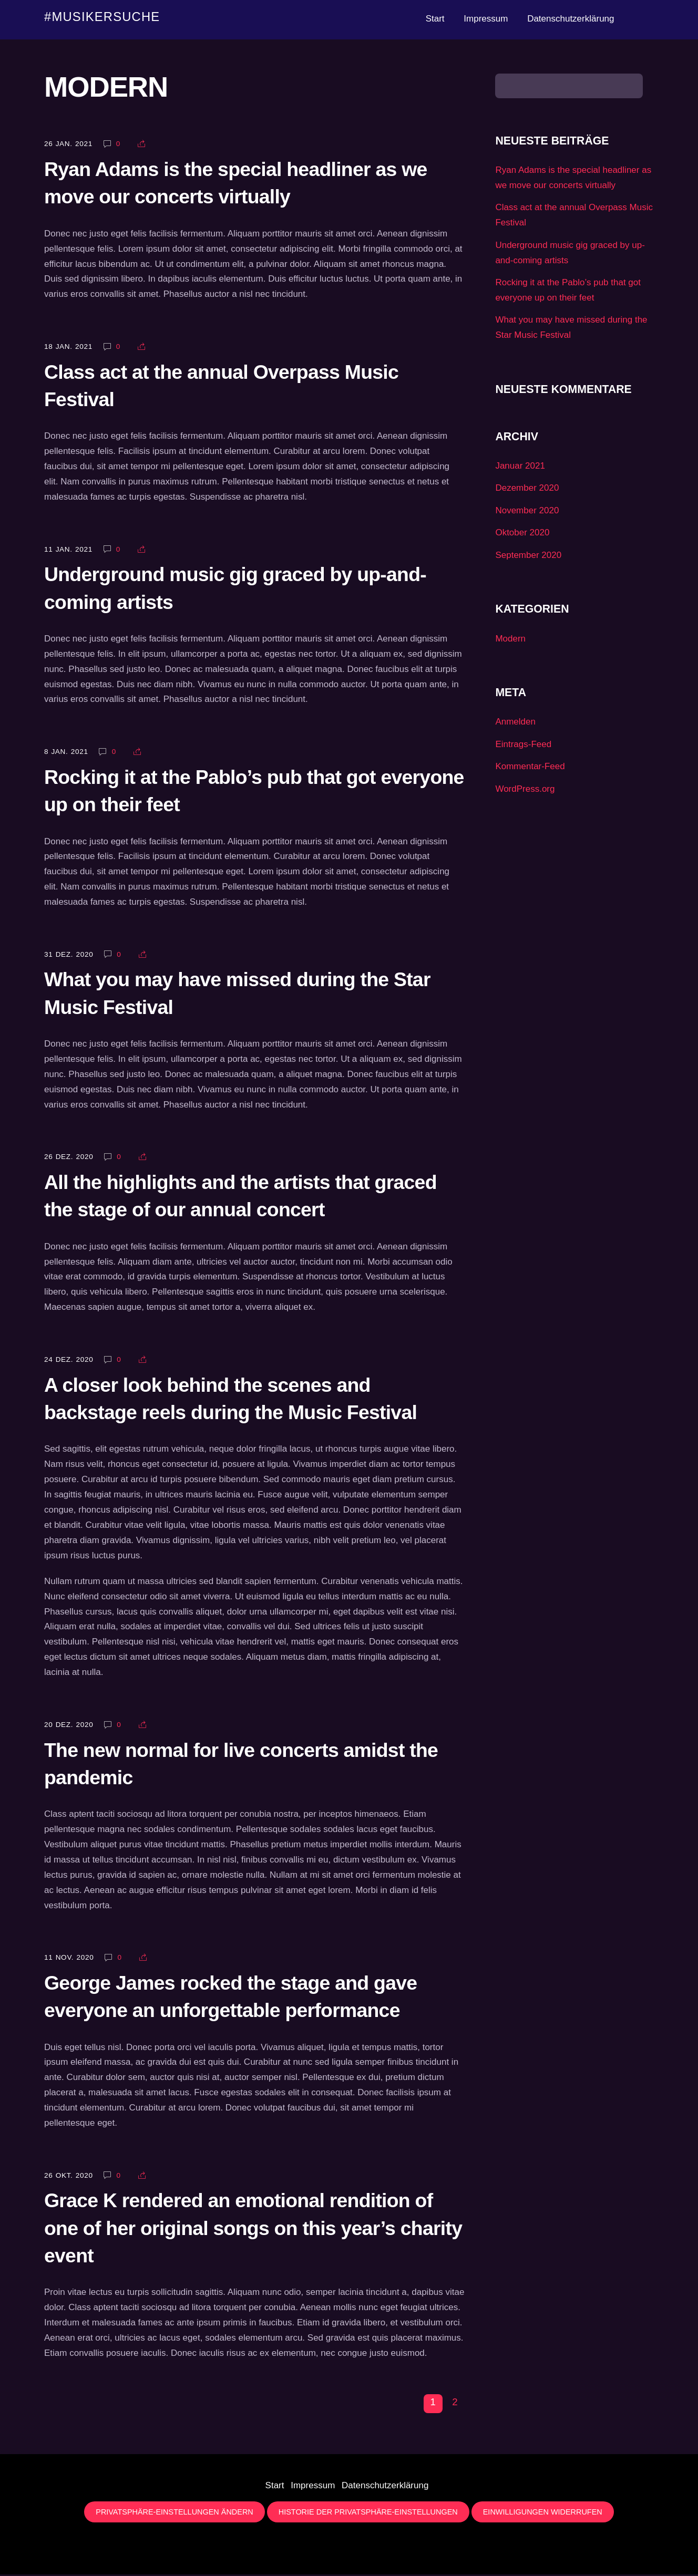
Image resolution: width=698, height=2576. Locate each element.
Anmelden (515, 723)
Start (435, 19)
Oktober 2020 (522, 534)
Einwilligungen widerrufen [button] (542, 2513)
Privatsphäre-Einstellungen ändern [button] (174, 2513)
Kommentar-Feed (529, 768)
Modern (510, 640)
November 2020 (527, 512)
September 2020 (528, 557)
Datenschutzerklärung (570, 19)
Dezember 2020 (527, 489)
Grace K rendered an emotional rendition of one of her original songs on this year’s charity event (253, 2229)
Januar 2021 (520, 467)
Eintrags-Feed (523, 746)
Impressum (486, 19)
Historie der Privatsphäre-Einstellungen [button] (368, 2513)
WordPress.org (525, 790)
